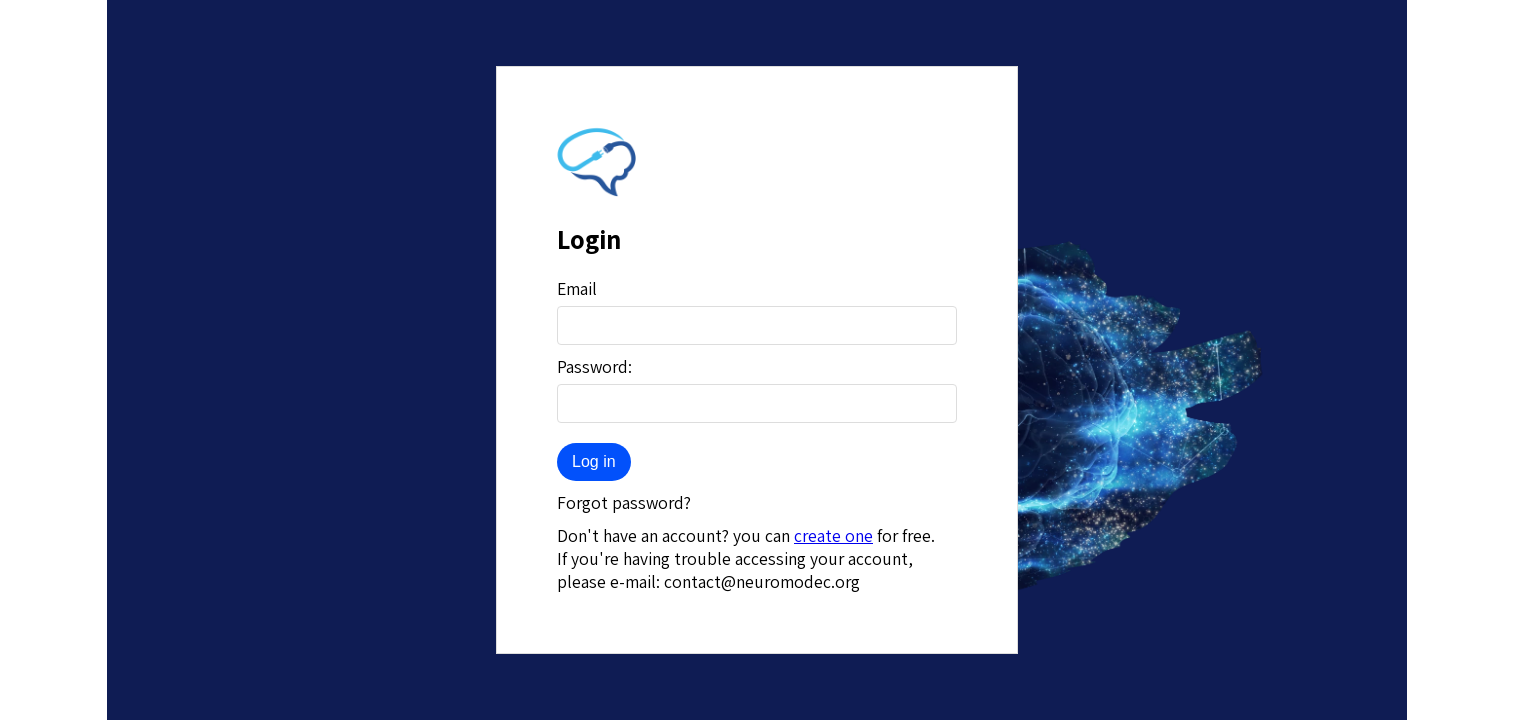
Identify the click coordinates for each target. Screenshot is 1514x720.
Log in (594, 461)
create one (833, 535)
